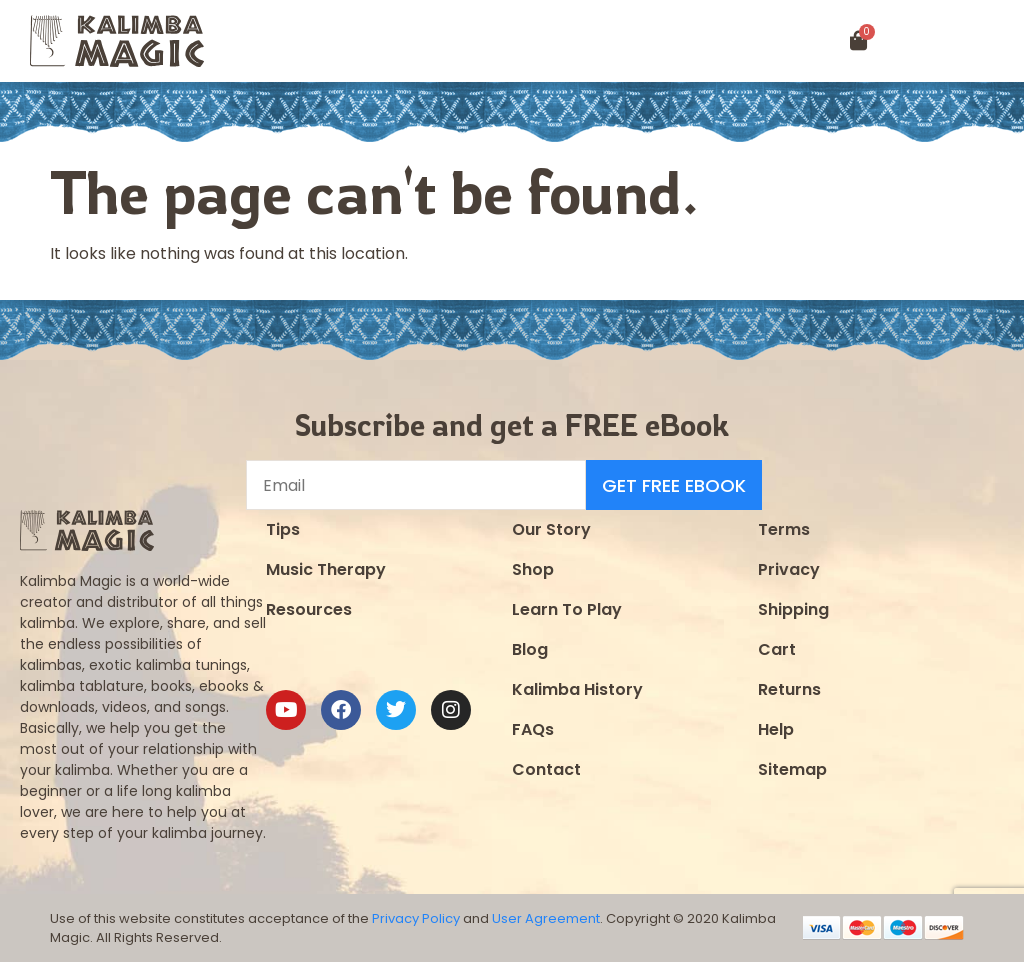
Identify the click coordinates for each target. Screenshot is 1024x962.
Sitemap (792, 769)
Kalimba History (577, 689)
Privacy (789, 569)
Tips (283, 529)
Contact (546, 769)
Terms (784, 529)
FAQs (533, 729)
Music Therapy (326, 569)
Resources (309, 609)
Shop (533, 569)
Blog (530, 649)
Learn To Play (567, 609)
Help (776, 729)
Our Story (551, 529)
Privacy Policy (416, 918)
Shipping (793, 609)
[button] (961, 41)
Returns (789, 689)
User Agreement (546, 918)
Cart (777, 649)
